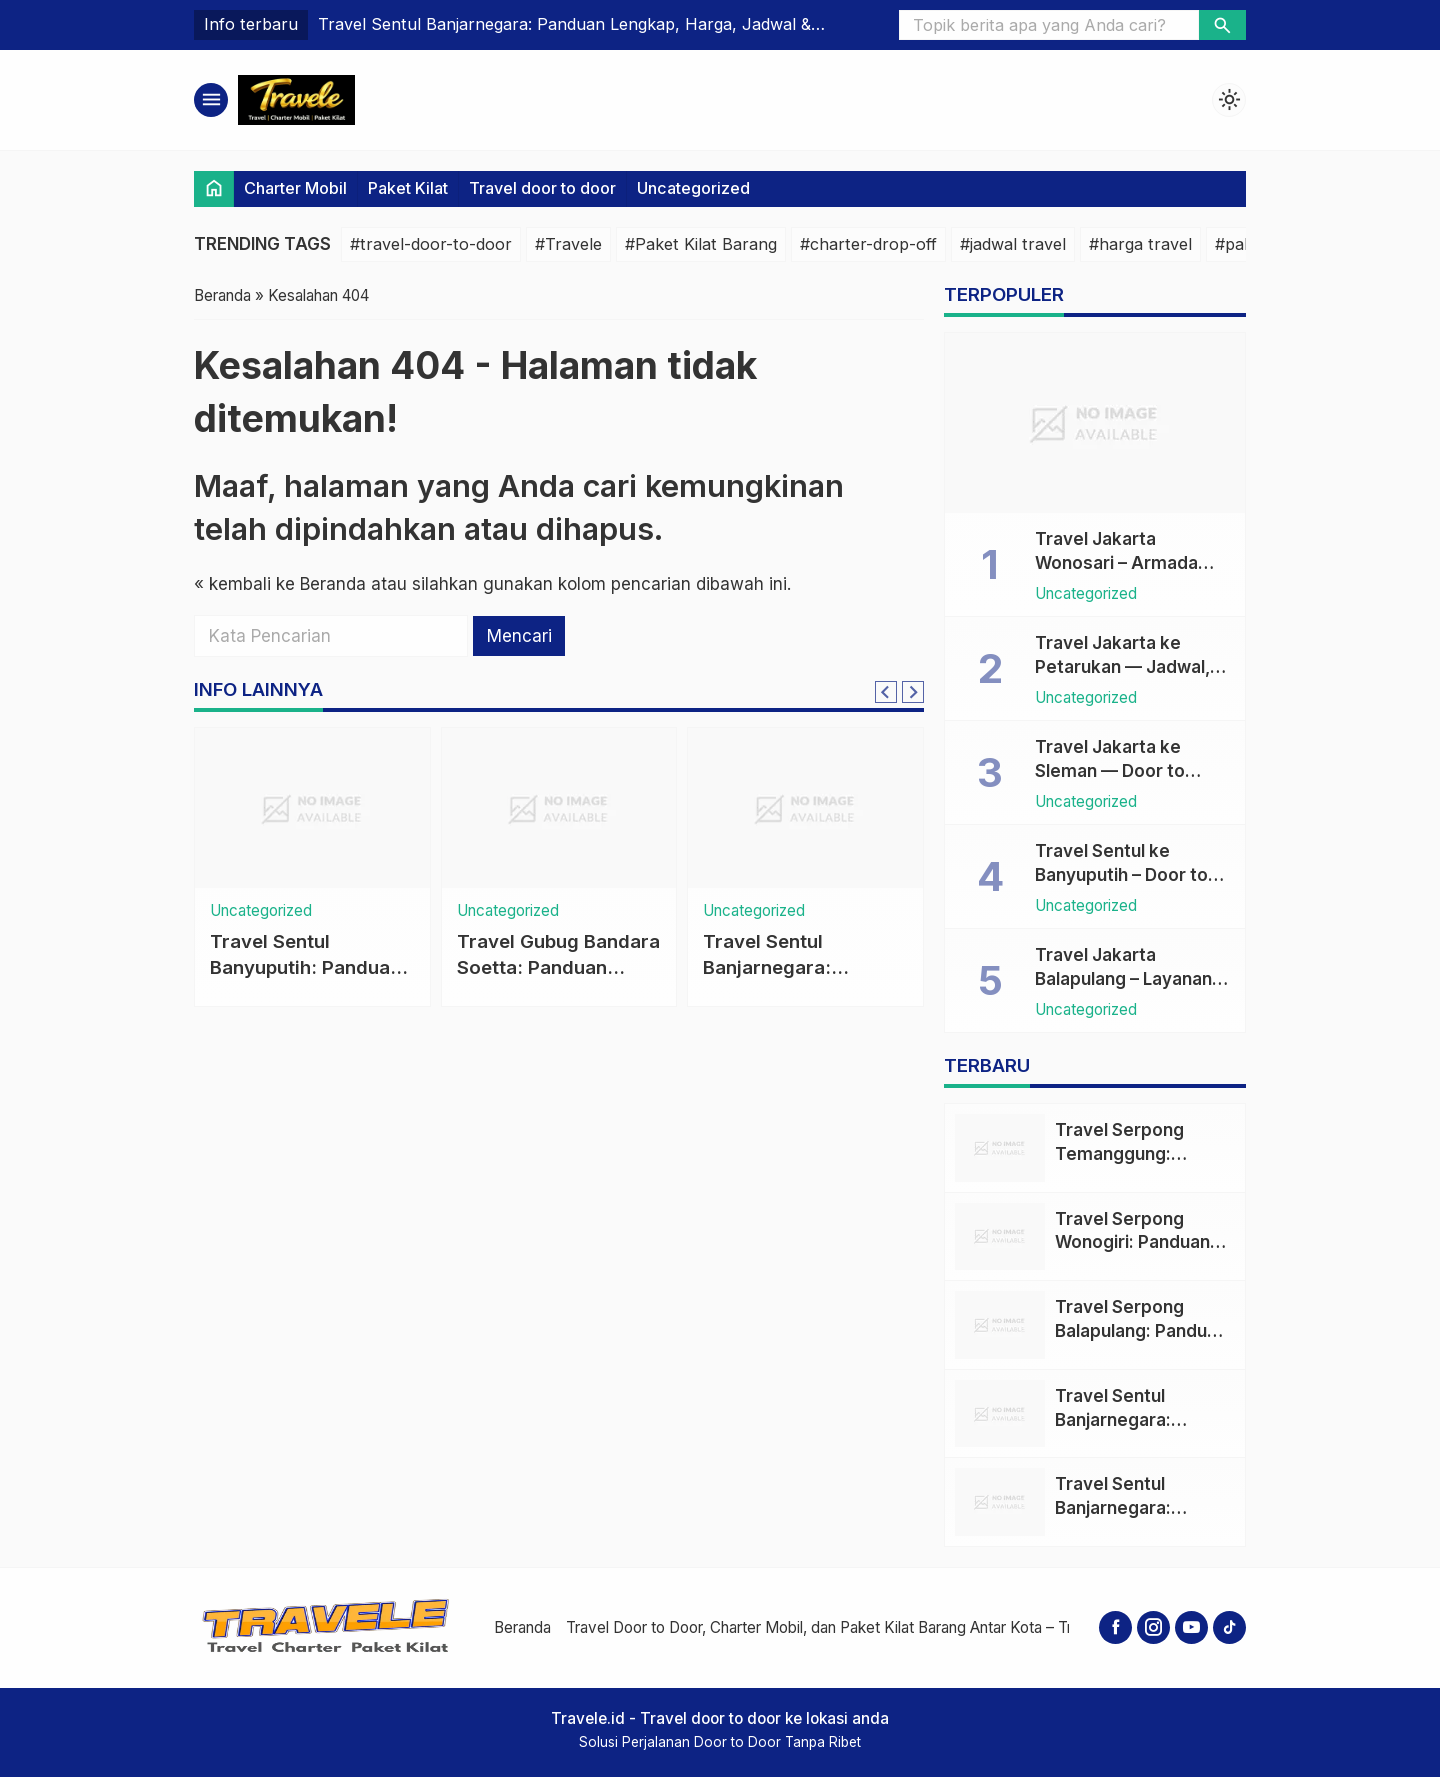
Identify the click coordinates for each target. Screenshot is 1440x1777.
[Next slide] (913, 692)
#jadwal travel (1013, 244)
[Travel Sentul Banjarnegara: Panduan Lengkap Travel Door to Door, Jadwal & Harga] (805, 808)
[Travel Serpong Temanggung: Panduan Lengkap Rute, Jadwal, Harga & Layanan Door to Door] (1000, 1148)
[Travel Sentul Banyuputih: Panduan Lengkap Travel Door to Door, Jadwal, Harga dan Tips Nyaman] (312, 808)
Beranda (522, 1627)
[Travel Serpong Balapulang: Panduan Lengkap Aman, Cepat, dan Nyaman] (1000, 1325)
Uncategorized (693, 188)
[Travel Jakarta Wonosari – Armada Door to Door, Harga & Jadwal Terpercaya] (1095, 423)
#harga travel (1140, 244)
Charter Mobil (295, 188)
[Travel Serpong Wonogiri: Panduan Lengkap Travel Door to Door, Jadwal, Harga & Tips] (1000, 1237)
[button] (1222, 25)
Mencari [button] (519, 636)
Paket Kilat (408, 188)
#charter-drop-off (868, 244)
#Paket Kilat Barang (701, 244)
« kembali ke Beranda (280, 584)
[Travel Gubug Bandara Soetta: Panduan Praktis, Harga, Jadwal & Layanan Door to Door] (559, 808)
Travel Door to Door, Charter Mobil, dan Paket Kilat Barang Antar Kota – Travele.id (846, 1627)
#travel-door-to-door (431, 244)
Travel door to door (542, 188)
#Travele (568, 244)
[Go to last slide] (886, 692)
